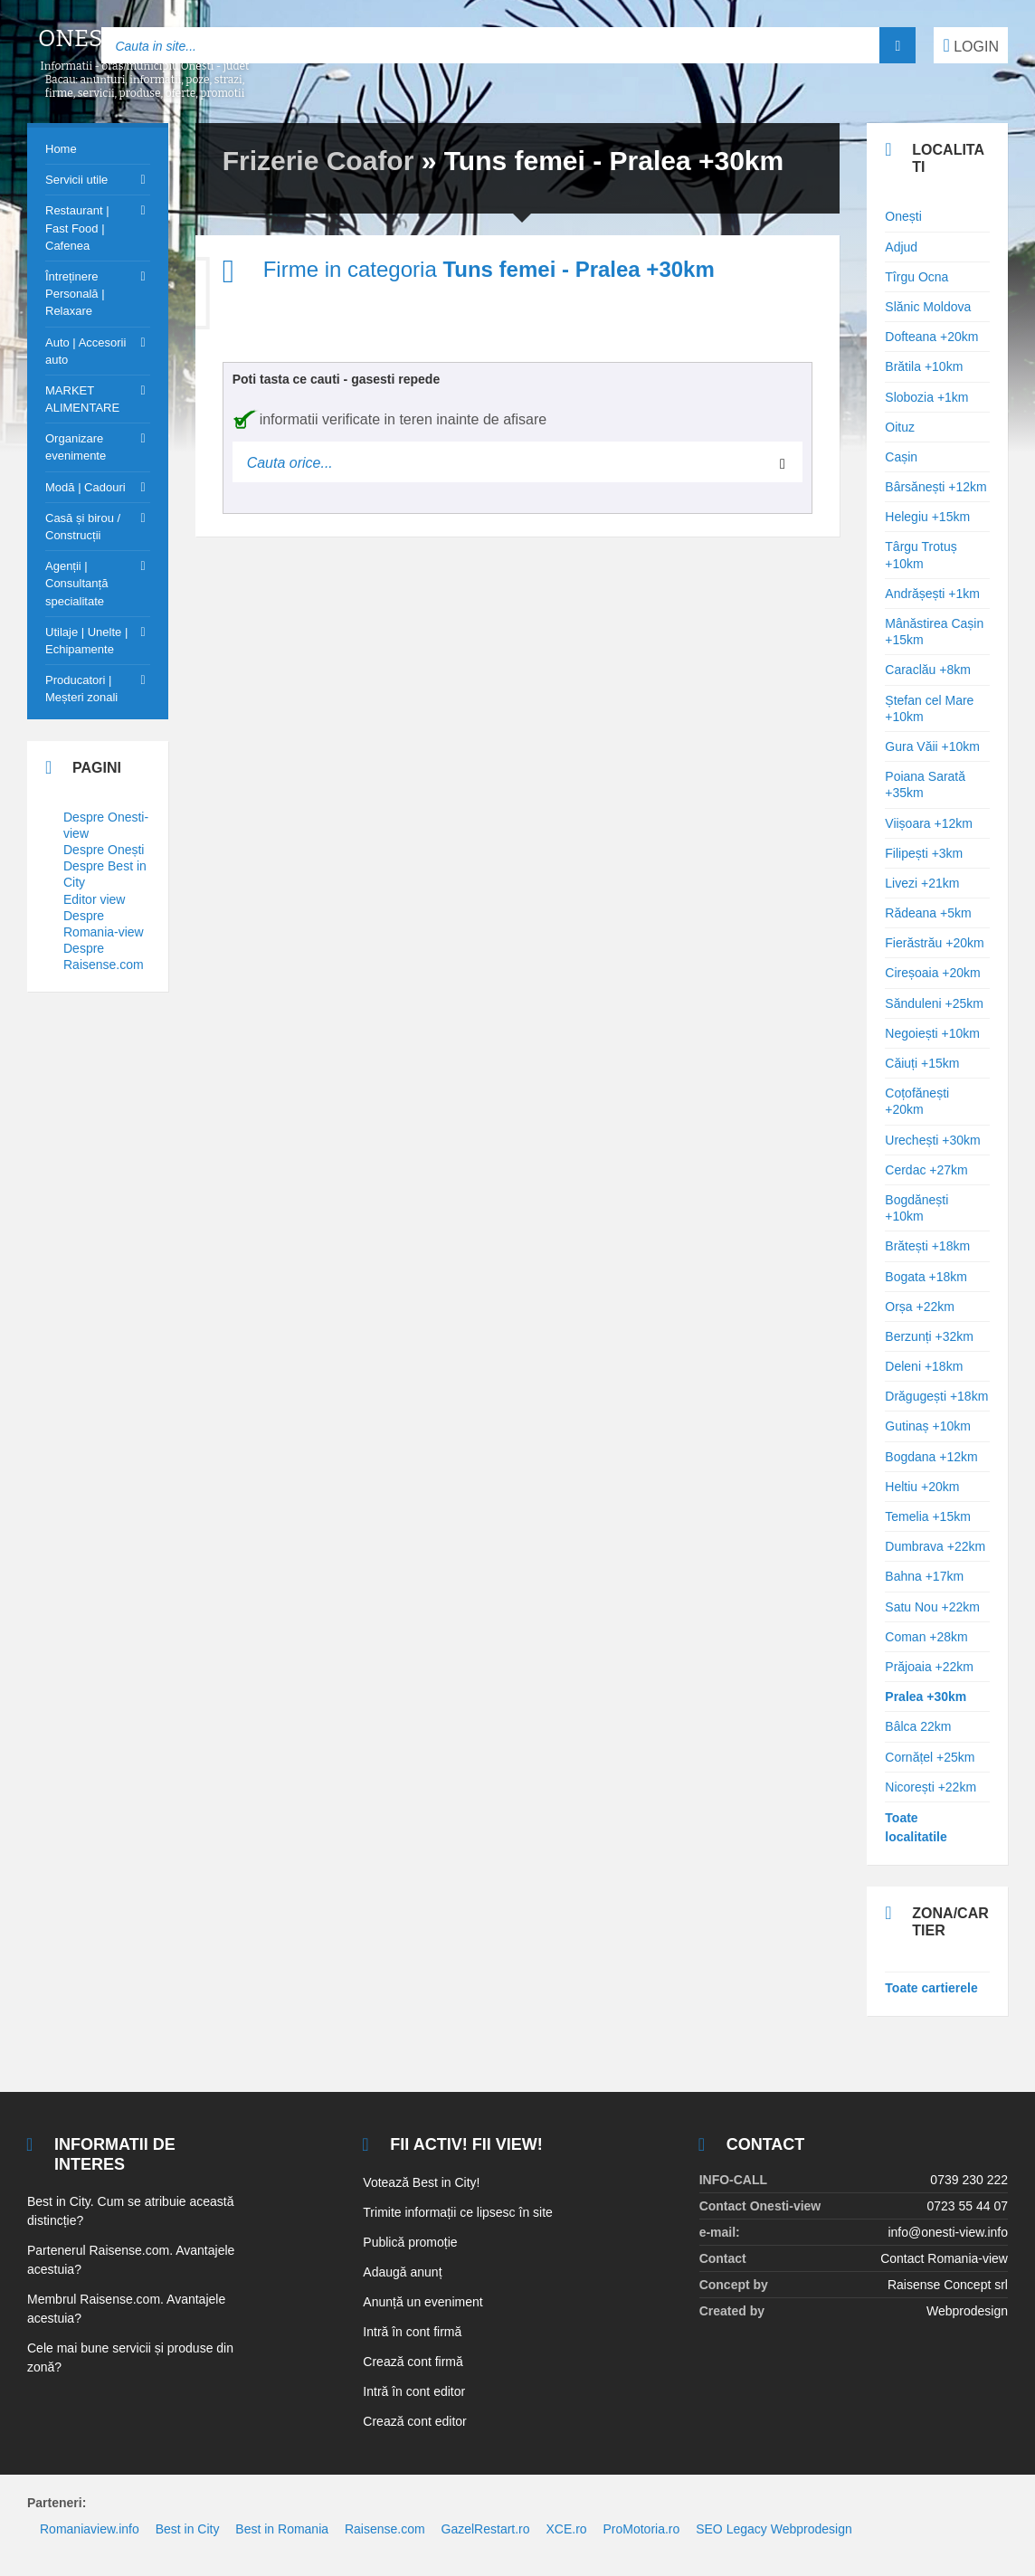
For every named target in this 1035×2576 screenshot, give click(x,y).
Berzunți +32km (929, 1336)
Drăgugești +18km (936, 1396)
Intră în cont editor (414, 2391)
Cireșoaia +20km (932, 972)
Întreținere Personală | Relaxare (75, 294)
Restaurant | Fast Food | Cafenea (77, 228)
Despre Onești (103, 849)
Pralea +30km (925, 1696)
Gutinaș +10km (928, 1426)
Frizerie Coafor (318, 161)
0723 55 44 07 (967, 2206)
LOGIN (971, 45)
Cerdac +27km (926, 1170)
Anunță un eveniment (422, 2302)
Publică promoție (410, 2242)
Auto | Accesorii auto (85, 351)
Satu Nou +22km (932, 1607)
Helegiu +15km (927, 516)
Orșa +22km (919, 1306)
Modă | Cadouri (85, 487)
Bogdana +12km (931, 1457)
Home (61, 149)
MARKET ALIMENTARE (82, 399)
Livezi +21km (922, 883)
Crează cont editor (414, 2421)
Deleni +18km (924, 1366)
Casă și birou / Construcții (82, 526)
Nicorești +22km (930, 1787)
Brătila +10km (924, 366)
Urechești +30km (932, 1140)
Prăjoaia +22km (929, 1666)
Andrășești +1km (932, 593)
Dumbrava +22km (935, 1546)
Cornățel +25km (929, 1757)
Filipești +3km (924, 853)
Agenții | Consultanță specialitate (76, 583)
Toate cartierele (931, 1988)
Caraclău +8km (928, 669)
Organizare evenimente (75, 447)
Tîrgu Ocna (916, 277)
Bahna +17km (924, 1576)
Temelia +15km (928, 1516)
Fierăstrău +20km (934, 943)
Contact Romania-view (944, 2258)
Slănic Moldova (928, 306)
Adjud (901, 247)
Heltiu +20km (922, 1486)
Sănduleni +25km (934, 1003)
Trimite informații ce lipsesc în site (458, 2212)
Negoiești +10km (932, 1033)
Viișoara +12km (929, 823)
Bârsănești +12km (935, 487)
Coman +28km (926, 1637)
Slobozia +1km (926, 397)
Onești (903, 216)
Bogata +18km (926, 1276)
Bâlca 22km (918, 1726)
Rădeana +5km (928, 913)
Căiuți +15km (922, 1063)
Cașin (901, 457)
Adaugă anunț (402, 2272)
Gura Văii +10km (932, 746)
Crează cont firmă (412, 2361)
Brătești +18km (927, 1246)
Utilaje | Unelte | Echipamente (86, 640)
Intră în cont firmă (412, 2331)
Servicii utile (76, 179)
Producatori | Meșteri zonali (81, 688)
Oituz (900, 427)
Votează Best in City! (421, 2182)
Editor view (94, 899)
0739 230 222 (969, 2179)
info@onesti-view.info (948, 2232)
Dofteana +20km (931, 336)
